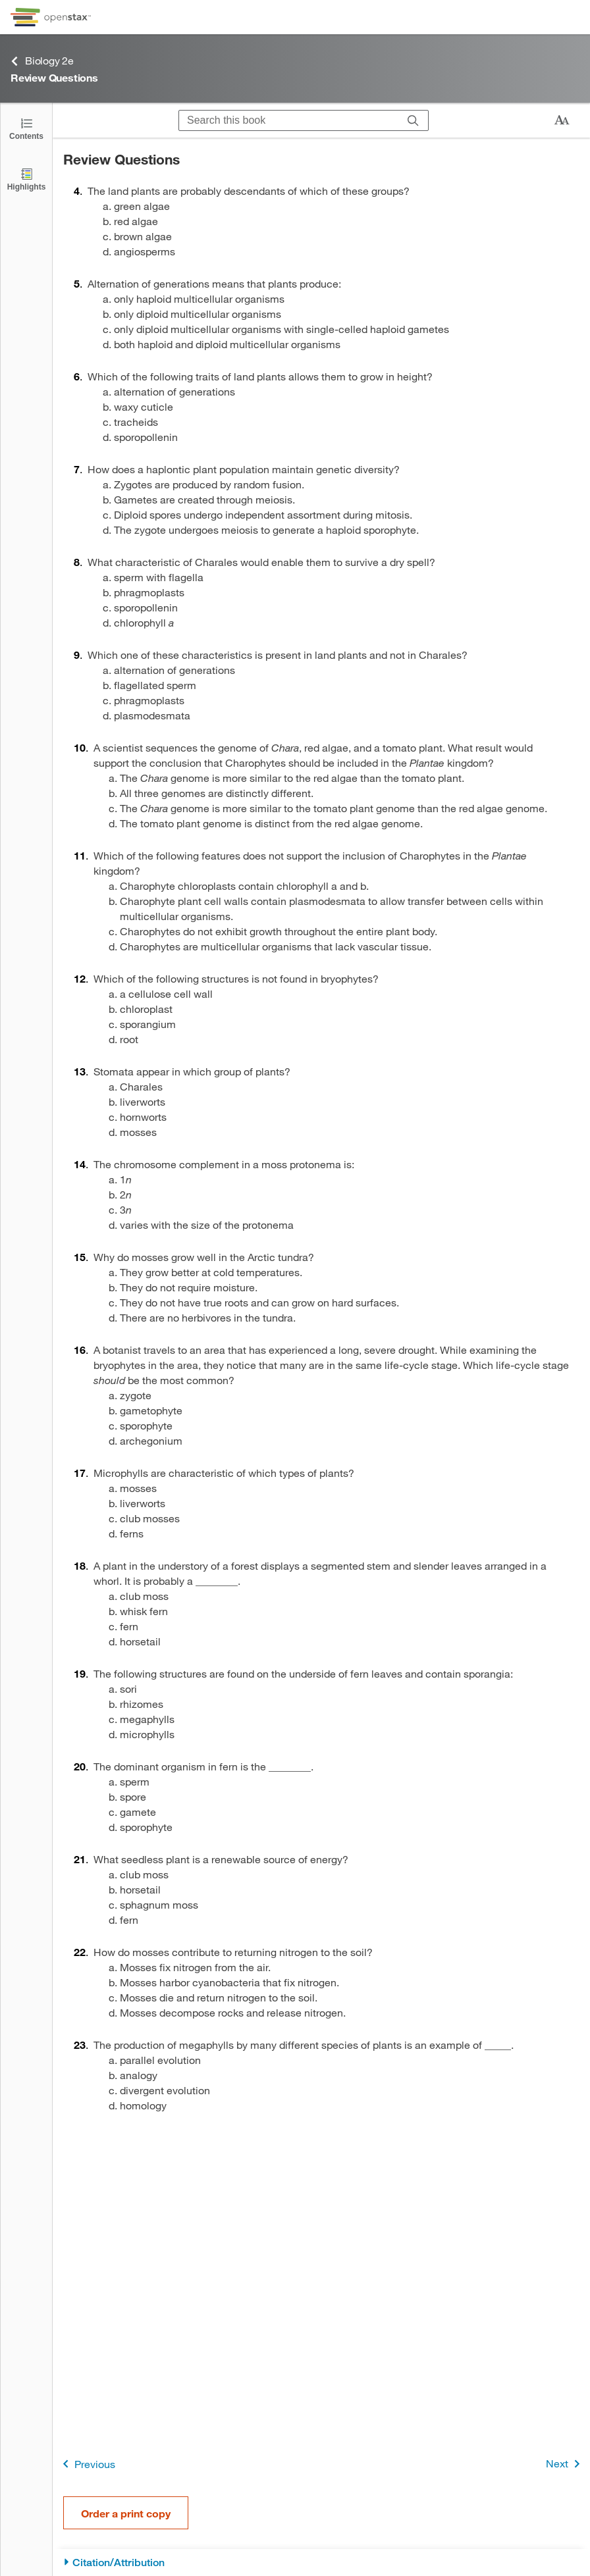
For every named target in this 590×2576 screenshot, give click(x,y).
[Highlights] (26, 178)
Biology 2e (42, 61)
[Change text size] (561, 120)
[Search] (413, 120)
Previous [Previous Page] (86, 2464)
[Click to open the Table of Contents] (26, 128)
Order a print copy (126, 2513)
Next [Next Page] (565, 2464)
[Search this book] (289, 120)
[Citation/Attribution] (321, 2562)
